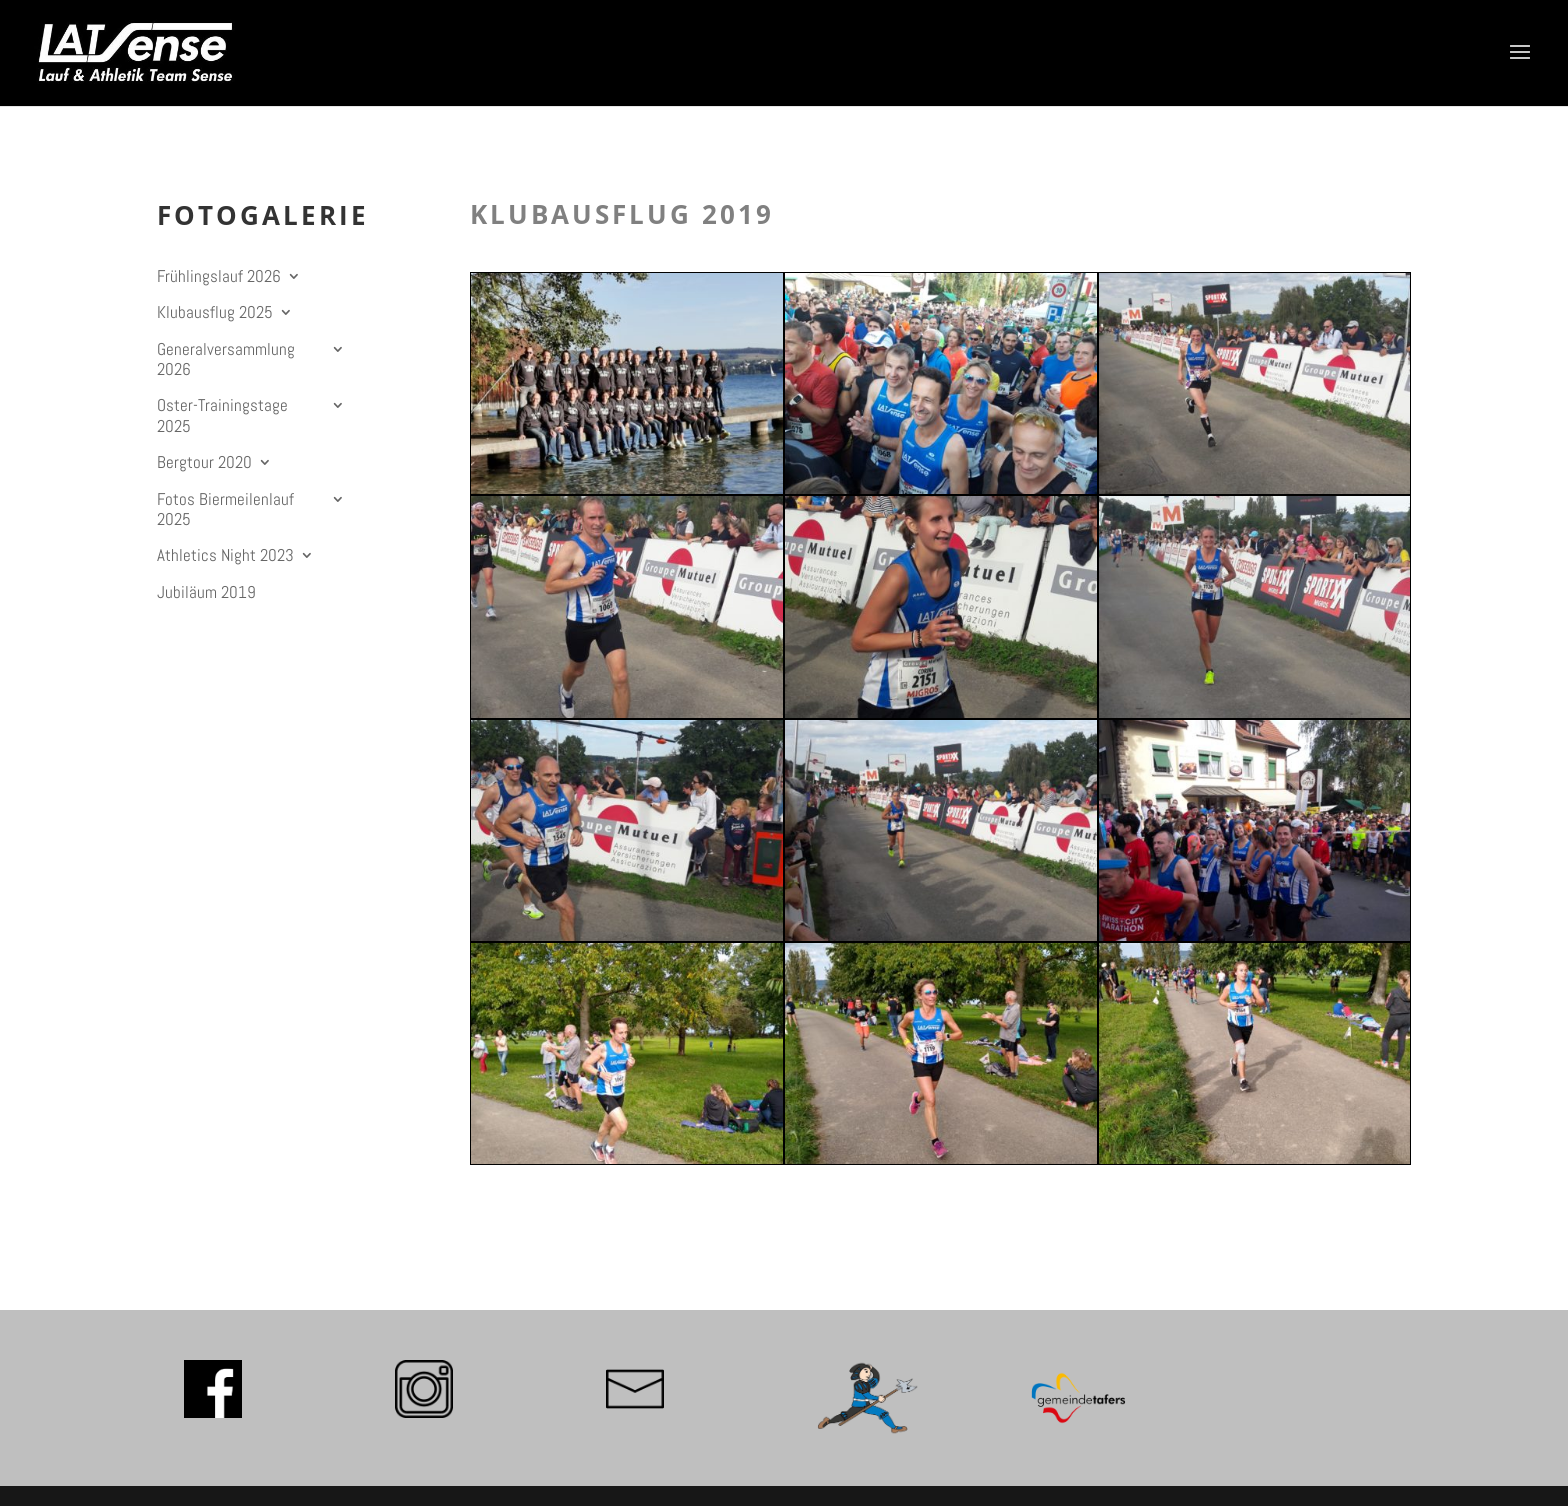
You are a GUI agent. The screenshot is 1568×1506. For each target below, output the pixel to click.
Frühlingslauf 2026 (219, 276)
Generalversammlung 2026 (226, 359)
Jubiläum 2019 (206, 592)
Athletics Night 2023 (225, 555)
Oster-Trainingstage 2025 (222, 415)
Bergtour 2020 (204, 462)
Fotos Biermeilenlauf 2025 (225, 509)
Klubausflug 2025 (215, 312)
